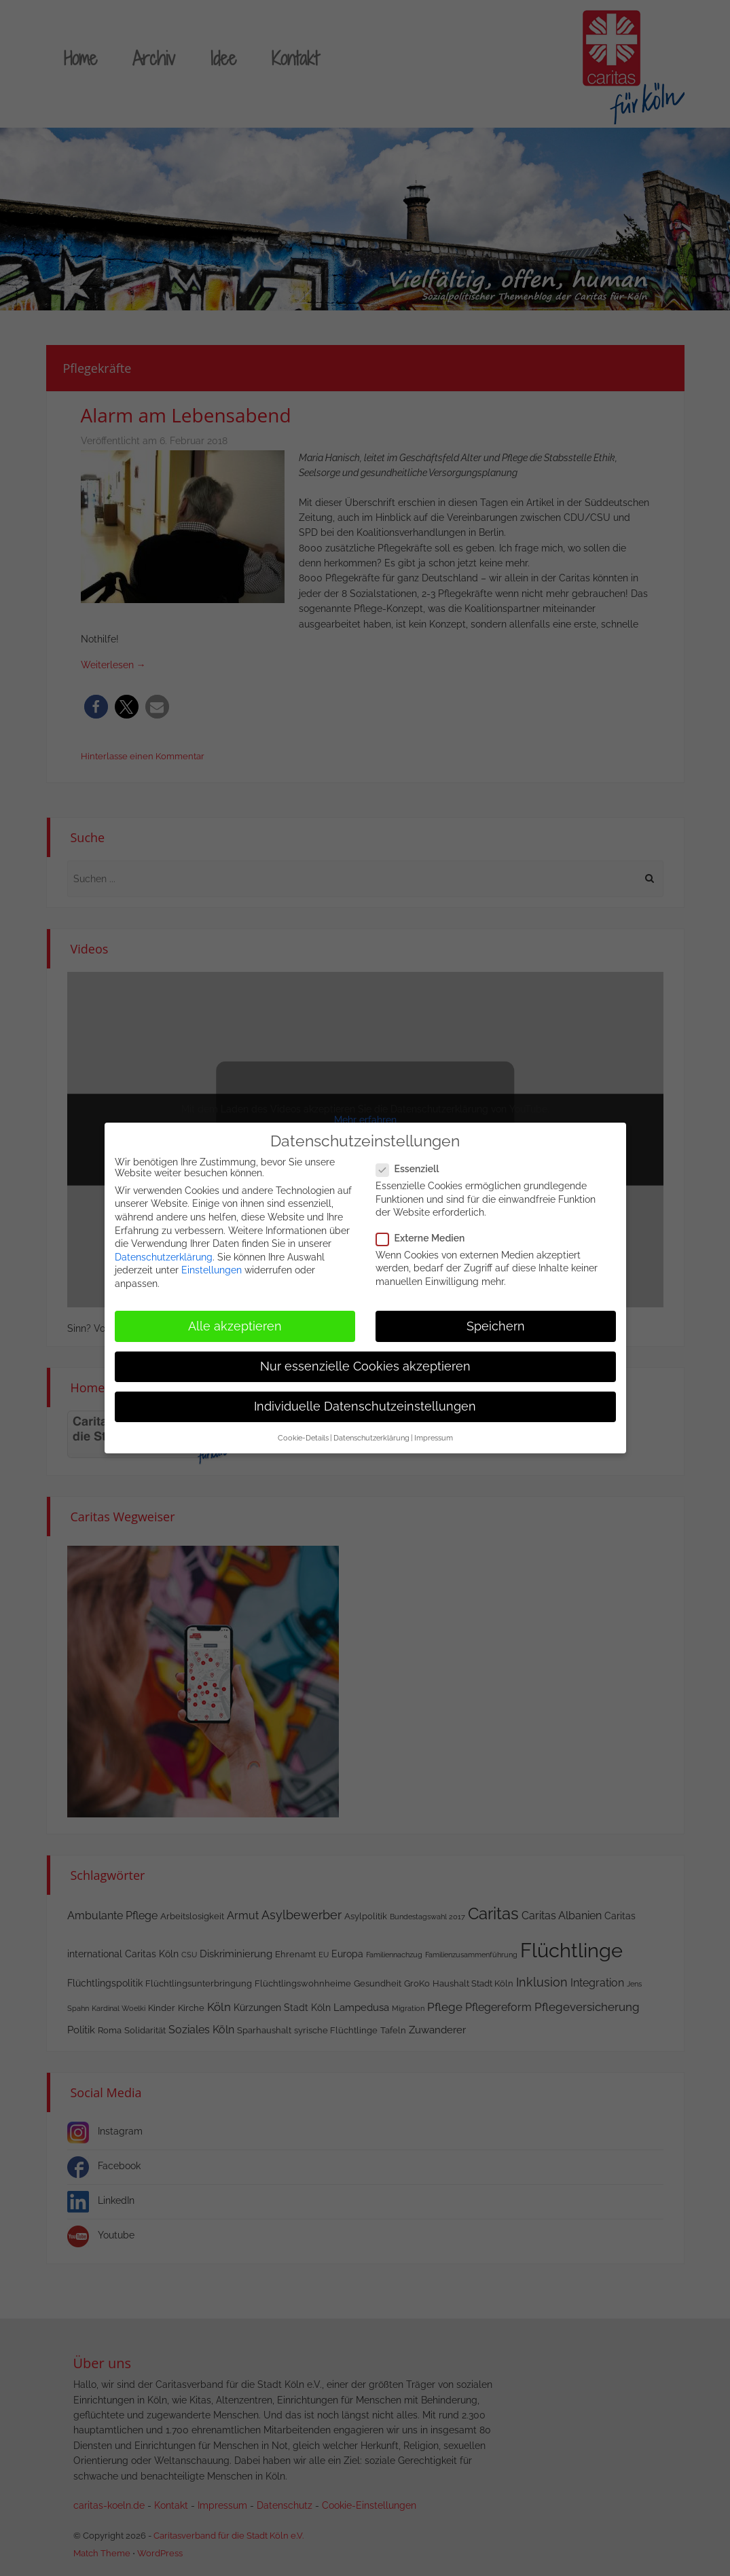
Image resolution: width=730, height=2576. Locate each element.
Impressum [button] (433, 1437)
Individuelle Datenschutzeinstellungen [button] (365, 1406)
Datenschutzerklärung (164, 1256)
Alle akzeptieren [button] (235, 1325)
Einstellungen (211, 1269)
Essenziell (412, 1168)
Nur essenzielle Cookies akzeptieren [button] (365, 1365)
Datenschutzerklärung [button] (371, 1437)
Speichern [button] (496, 1325)
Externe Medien (425, 1236)
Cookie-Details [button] (303, 1437)
